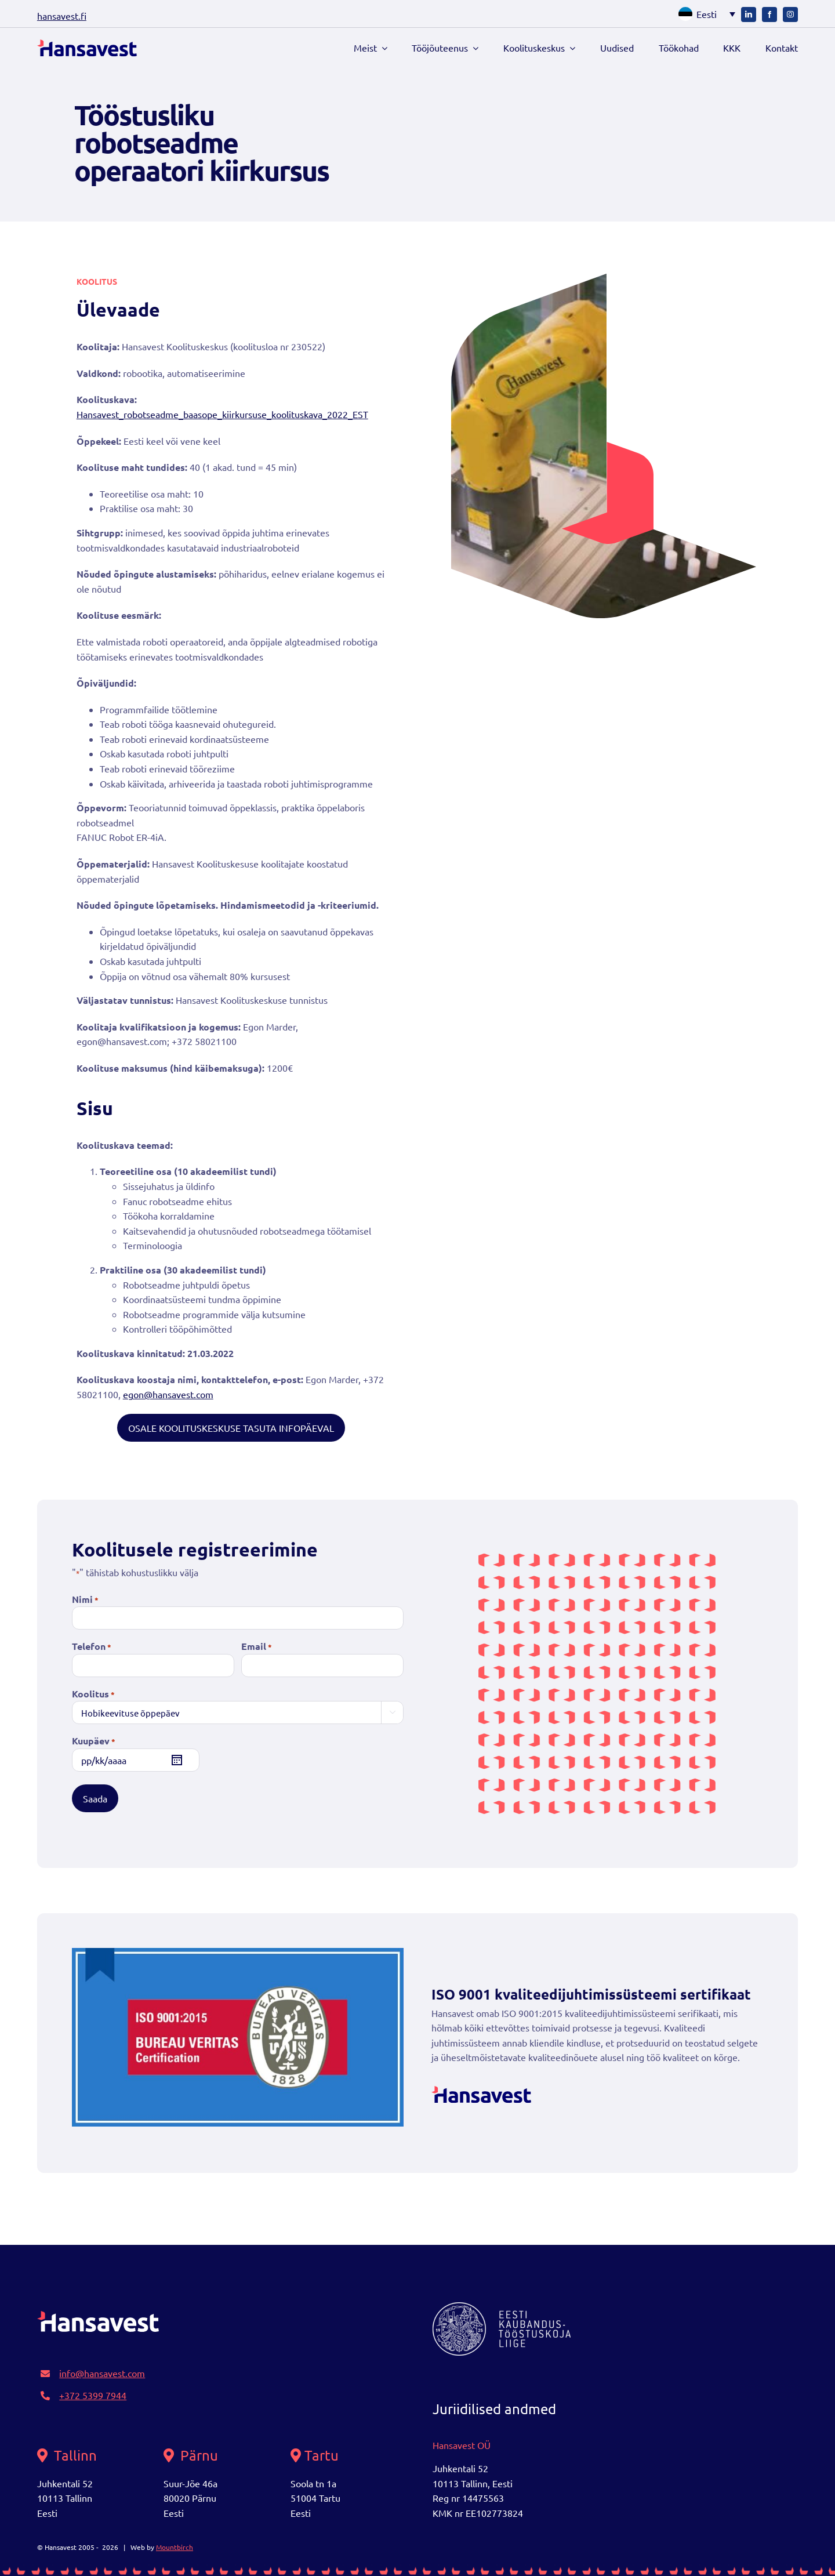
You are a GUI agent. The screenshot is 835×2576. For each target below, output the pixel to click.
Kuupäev (93, 1741)
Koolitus (93, 1694)
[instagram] (790, 14)
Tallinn (67, 2455)
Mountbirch (174, 2547)
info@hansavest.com (102, 2373)
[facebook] (769, 14)
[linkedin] (748, 14)
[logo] (87, 48)
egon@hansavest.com (168, 1394)
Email (256, 1646)
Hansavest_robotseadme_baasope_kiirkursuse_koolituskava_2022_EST (222, 414)
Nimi (85, 1599)
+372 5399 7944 (92, 2395)
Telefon (91, 1646)
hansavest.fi (61, 15)
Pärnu (191, 2455)
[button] (704, 14)
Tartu (315, 2455)
